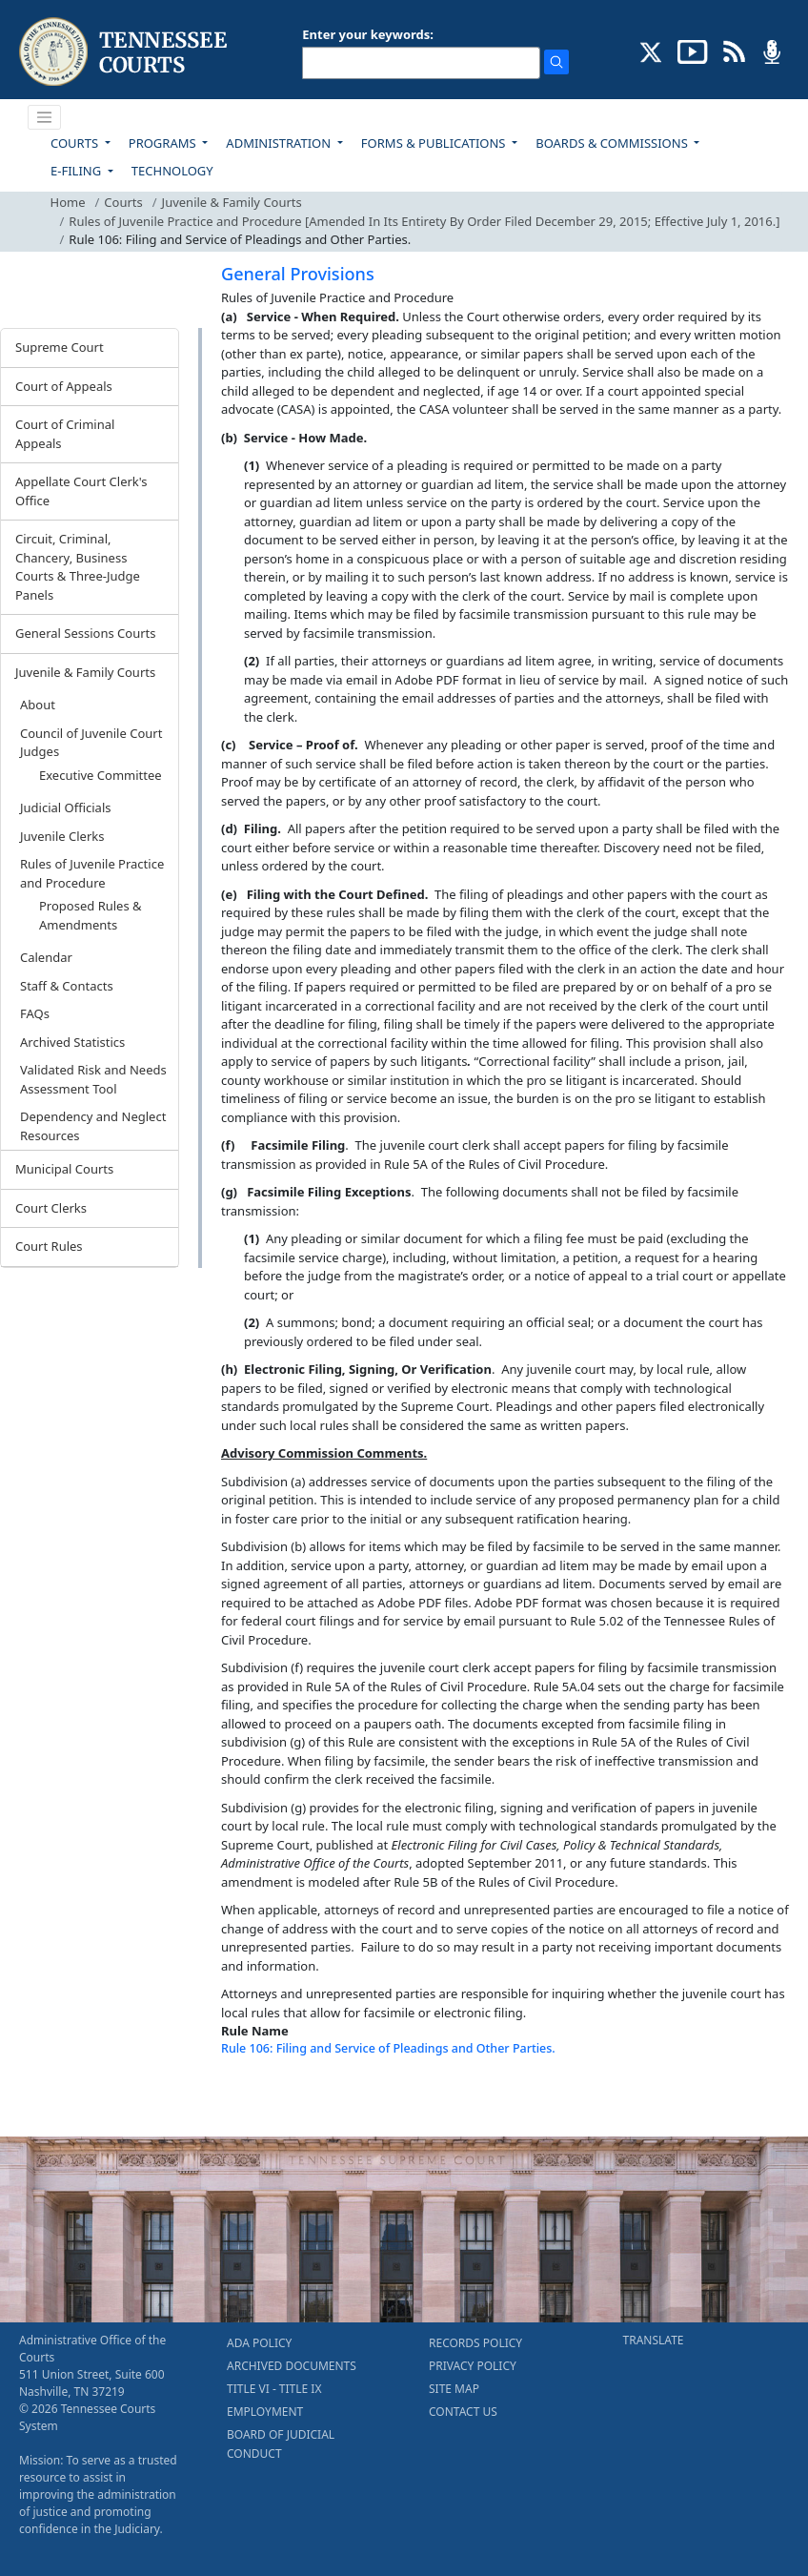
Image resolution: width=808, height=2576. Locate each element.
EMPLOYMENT (265, 2411)
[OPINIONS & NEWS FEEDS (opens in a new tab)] (734, 50)
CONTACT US (463, 2411)
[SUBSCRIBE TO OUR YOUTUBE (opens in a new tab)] (692, 50)
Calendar (46, 957)
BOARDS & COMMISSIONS (613, 143)
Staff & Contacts (66, 985)
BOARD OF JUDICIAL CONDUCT (280, 2444)
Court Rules (49, 1246)
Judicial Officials (65, 807)
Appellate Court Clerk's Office (81, 491)
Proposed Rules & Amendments (90, 915)
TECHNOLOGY (172, 170)
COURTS (75, 143)
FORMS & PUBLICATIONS (435, 143)
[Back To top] (253, 2097)
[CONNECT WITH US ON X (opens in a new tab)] (651, 50)
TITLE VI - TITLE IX (274, 2389)
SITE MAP (454, 2389)
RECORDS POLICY (475, 2343)
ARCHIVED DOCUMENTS (291, 2366)
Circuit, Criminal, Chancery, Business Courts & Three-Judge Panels (77, 566)
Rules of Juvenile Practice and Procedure (92, 873)
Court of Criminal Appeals (64, 434)
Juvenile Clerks (62, 836)
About (37, 704)
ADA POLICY (259, 2343)
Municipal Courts (64, 1168)
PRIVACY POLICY (472, 2366)
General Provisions (297, 273)
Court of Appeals (63, 386)
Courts (123, 202)
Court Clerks (51, 1207)
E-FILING (77, 170)
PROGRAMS (164, 143)
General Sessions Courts (85, 633)
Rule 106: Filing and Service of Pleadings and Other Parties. (388, 2048)
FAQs (35, 1013)
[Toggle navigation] (45, 117)
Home (68, 202)
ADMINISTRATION (279, 143)
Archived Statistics (72, 1042)
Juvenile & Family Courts (232, 202)
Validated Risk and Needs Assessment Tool (93, 1079)
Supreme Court (59, 347)
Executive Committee (100, 775)
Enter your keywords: (368, 34)
